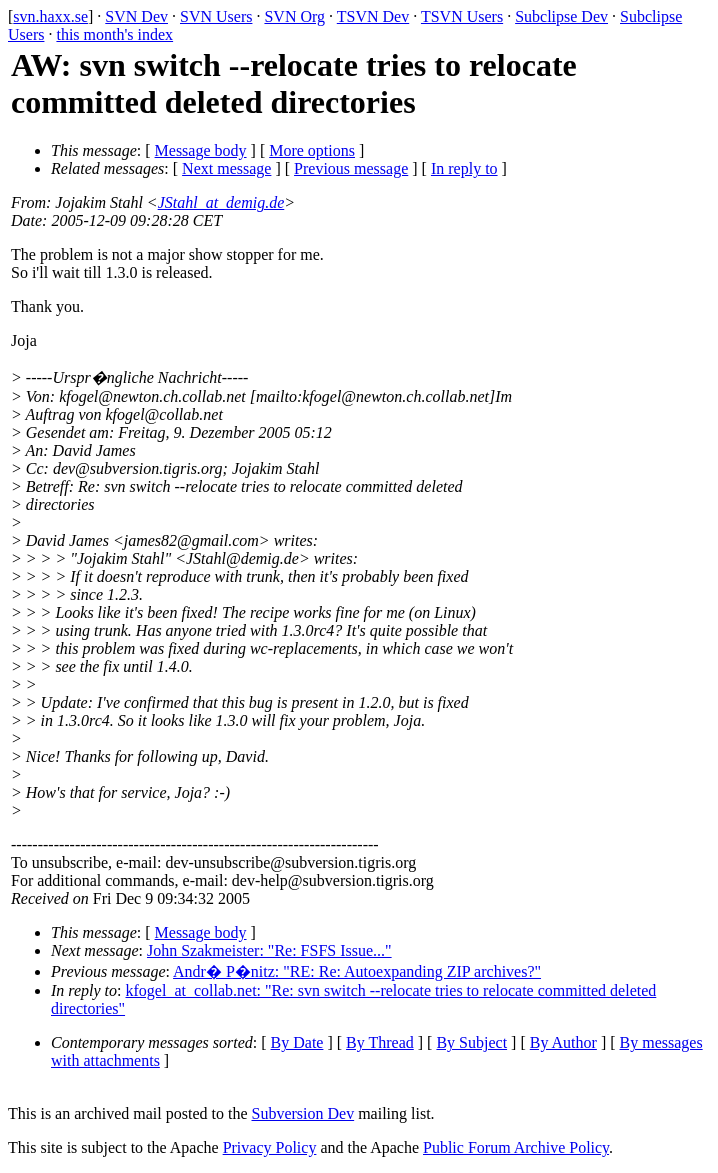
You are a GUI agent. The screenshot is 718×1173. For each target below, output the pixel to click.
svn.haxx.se (50, 16)
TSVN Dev (373, 16)
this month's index (114, 34)
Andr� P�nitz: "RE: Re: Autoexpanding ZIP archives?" (357, 971)
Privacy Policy (270, 1147)
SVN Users (216, 16)
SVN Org (294, 16)
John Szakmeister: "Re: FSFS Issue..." (269, 950)
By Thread (380, 1042)
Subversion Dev (303, 1113)
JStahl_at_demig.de (221, 202)
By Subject (471, 1042)
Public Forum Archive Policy (516, 1147)
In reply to (464, 168)
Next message (226, 168)
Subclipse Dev (561, 16)
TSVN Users (462, 16)
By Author (563, 1042)
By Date (297, 1042)
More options (312, 150)
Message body (201, 150)
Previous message (351, 168)
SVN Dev (136, 16)
